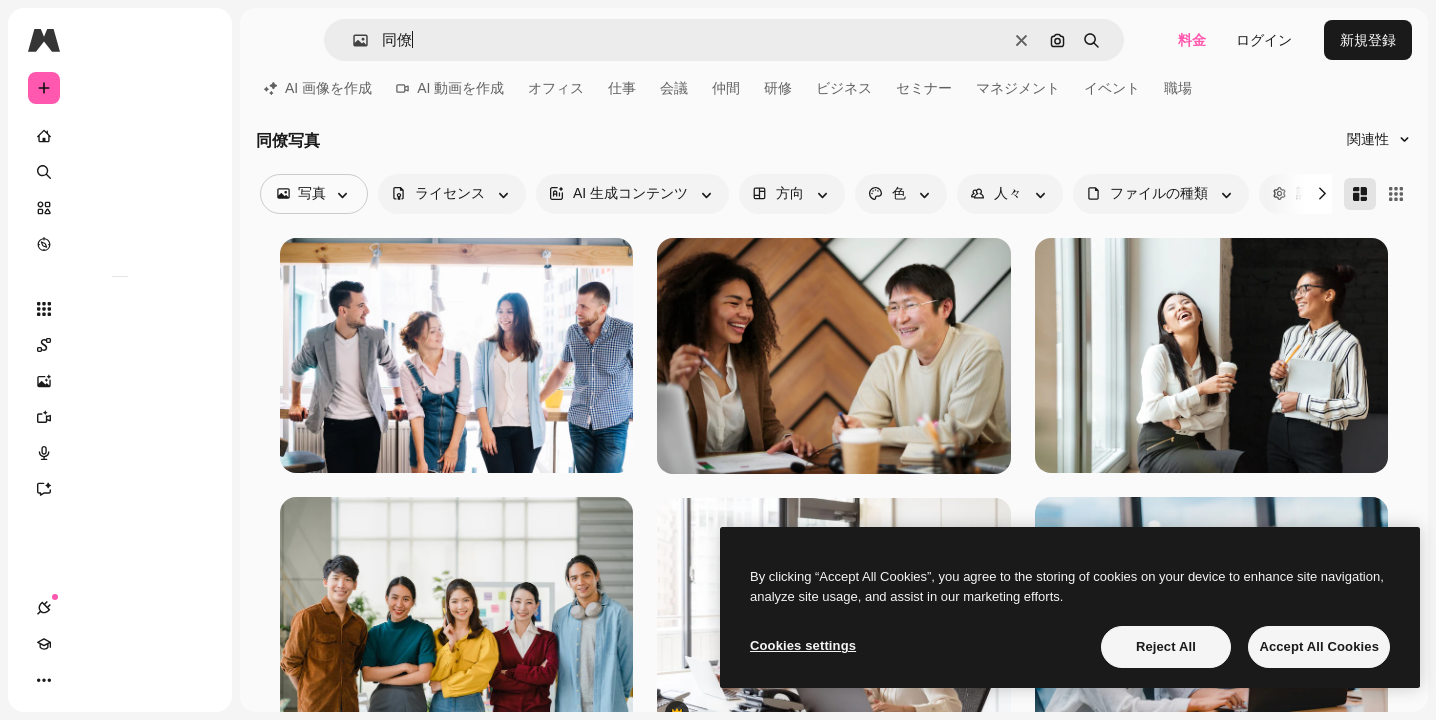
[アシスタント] (120, 489)
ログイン (1264, 40)
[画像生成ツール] (120, 381)
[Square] (1396, 194)
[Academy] (80, 680)
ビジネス (844, 88)
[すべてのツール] (120, 309)
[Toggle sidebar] (196, 40)
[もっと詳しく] (120, 244)
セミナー (924, 88)
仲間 (726, 88)
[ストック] (120, 208)
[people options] (1010, 194)
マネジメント (1018, 88)
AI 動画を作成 (450, 88)
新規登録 (1368, 40)
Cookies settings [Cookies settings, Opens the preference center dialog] (803, 645)
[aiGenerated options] (632, 194)
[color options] (901, 194)
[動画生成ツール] (120, 417)
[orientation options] (792, 194)
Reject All (1166, 646)
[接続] (44, 680)
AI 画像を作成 (318, 88)
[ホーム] (120, 136)
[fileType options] (1161, 194)
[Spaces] (120, 345)
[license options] (452, 194)
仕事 (622, 88)
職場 (1178, 88)
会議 (674, 88)
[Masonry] (1360, 194)
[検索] (120, 172)
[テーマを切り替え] (116, 680)
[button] (352, 40)
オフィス (556, 88)
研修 (778, 88)
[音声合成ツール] (120, 453)
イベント (1112, 88)
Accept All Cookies (1319, 646)
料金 (1192, 40)
